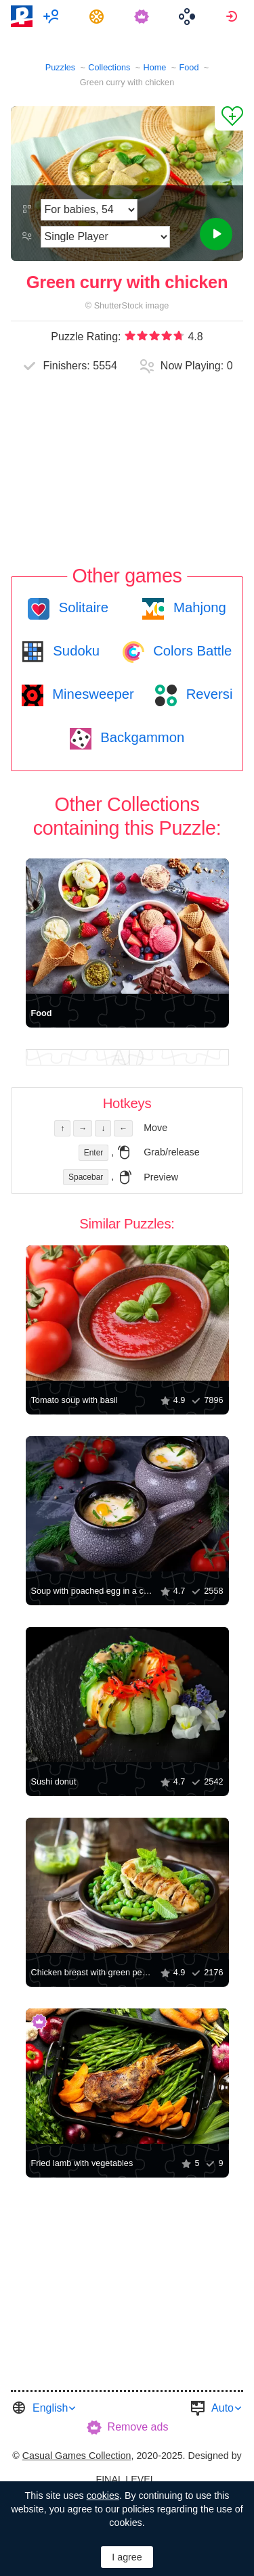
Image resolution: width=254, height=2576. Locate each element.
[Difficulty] (89, 210)
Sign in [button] (233, 16)
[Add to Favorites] (229, 118)
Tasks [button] (98, 16)
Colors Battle (191, 650)
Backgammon (141, 737)
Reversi (207, 694)
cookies (103, 2495)
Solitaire (81, 607)
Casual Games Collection (76, 2455)
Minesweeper (91, 694)
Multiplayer (53, 16)
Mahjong (197, 607)
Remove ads (138, 2427)
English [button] (50, 2408)
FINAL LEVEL (125, 2479)
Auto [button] (222, 2408)
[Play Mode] (105, 237)
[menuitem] (53, 16)
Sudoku (74, 650)
